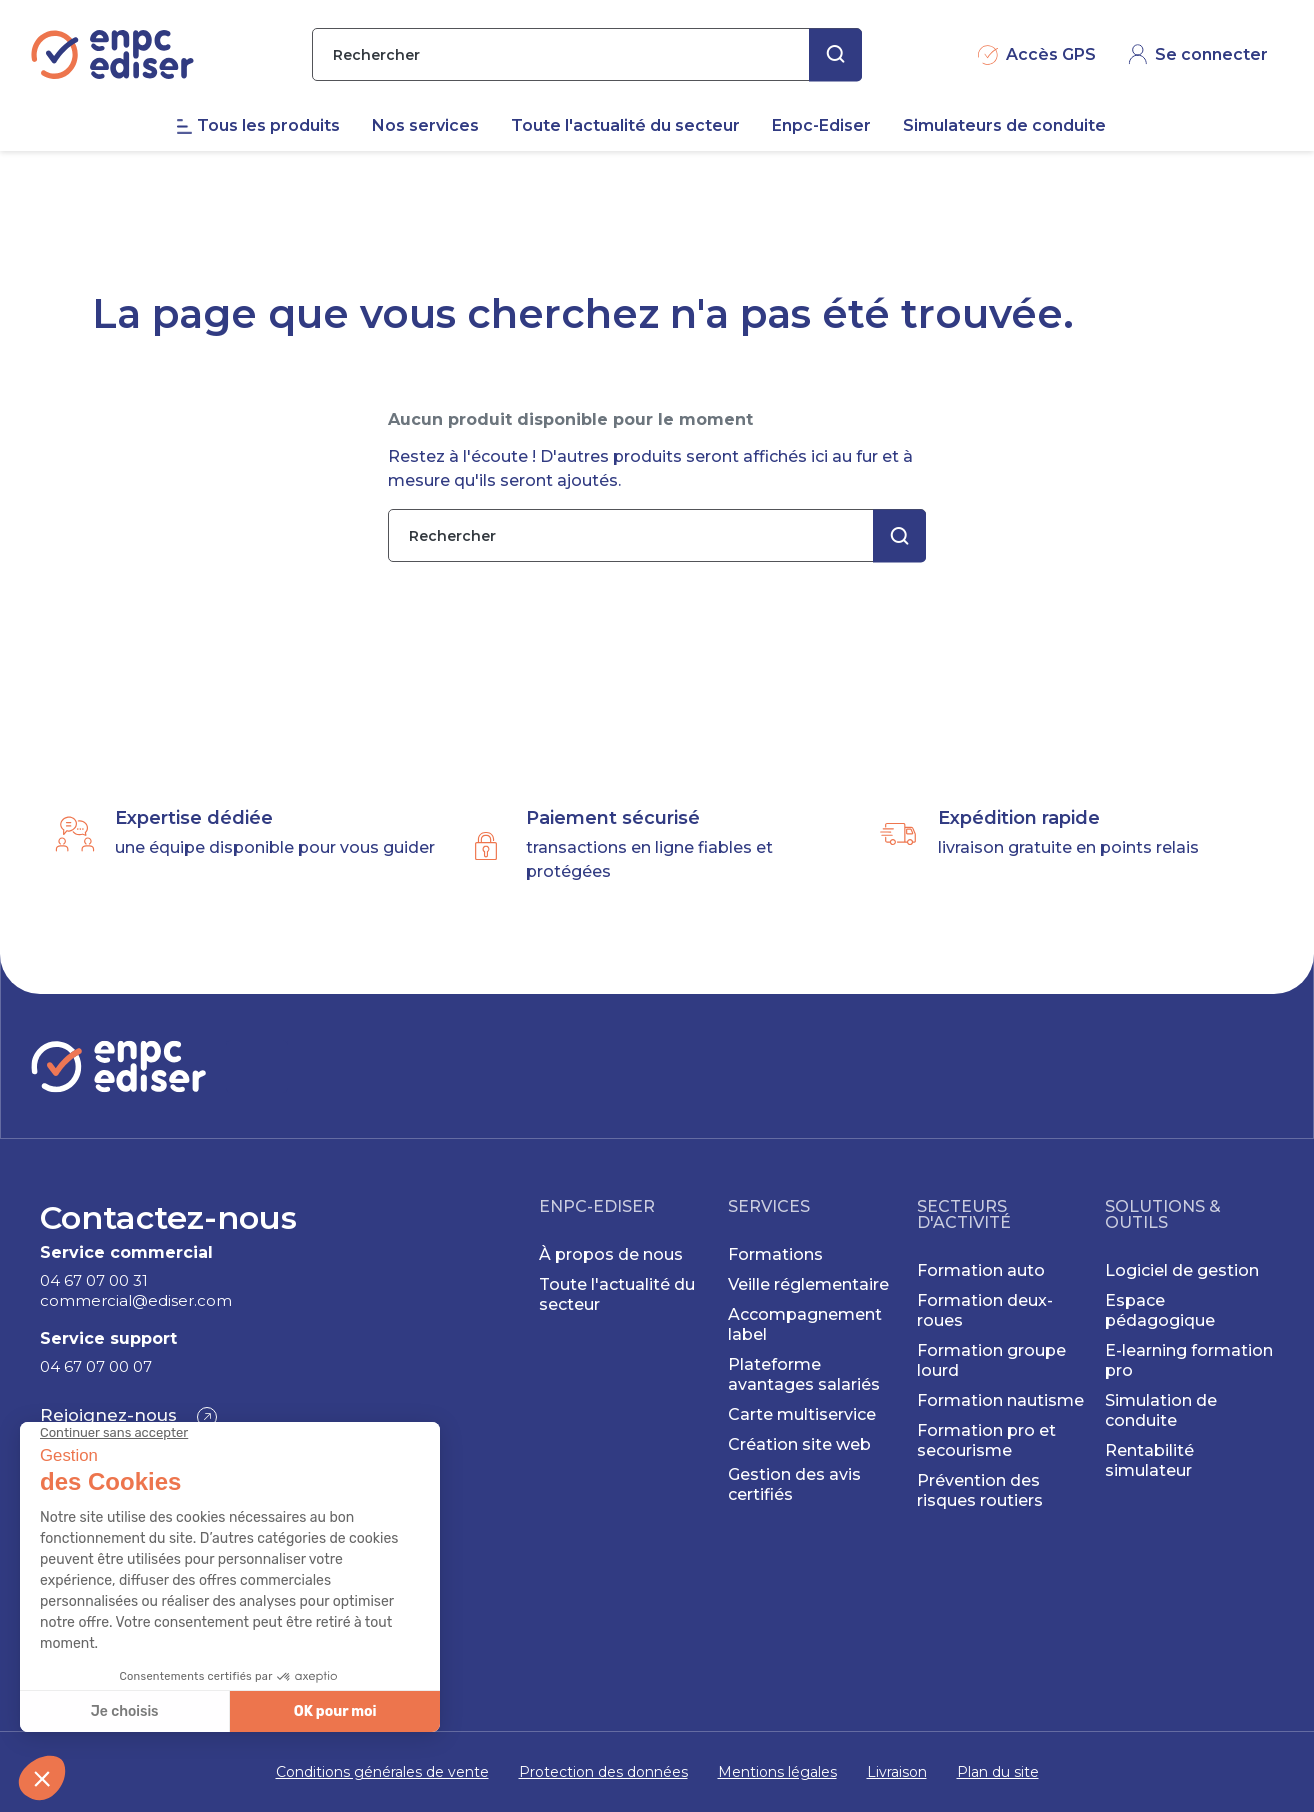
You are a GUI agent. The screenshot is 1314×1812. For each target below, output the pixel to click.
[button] (128, 1417)
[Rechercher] (587, 97)
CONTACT (1215, 20)
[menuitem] (274, 169)
